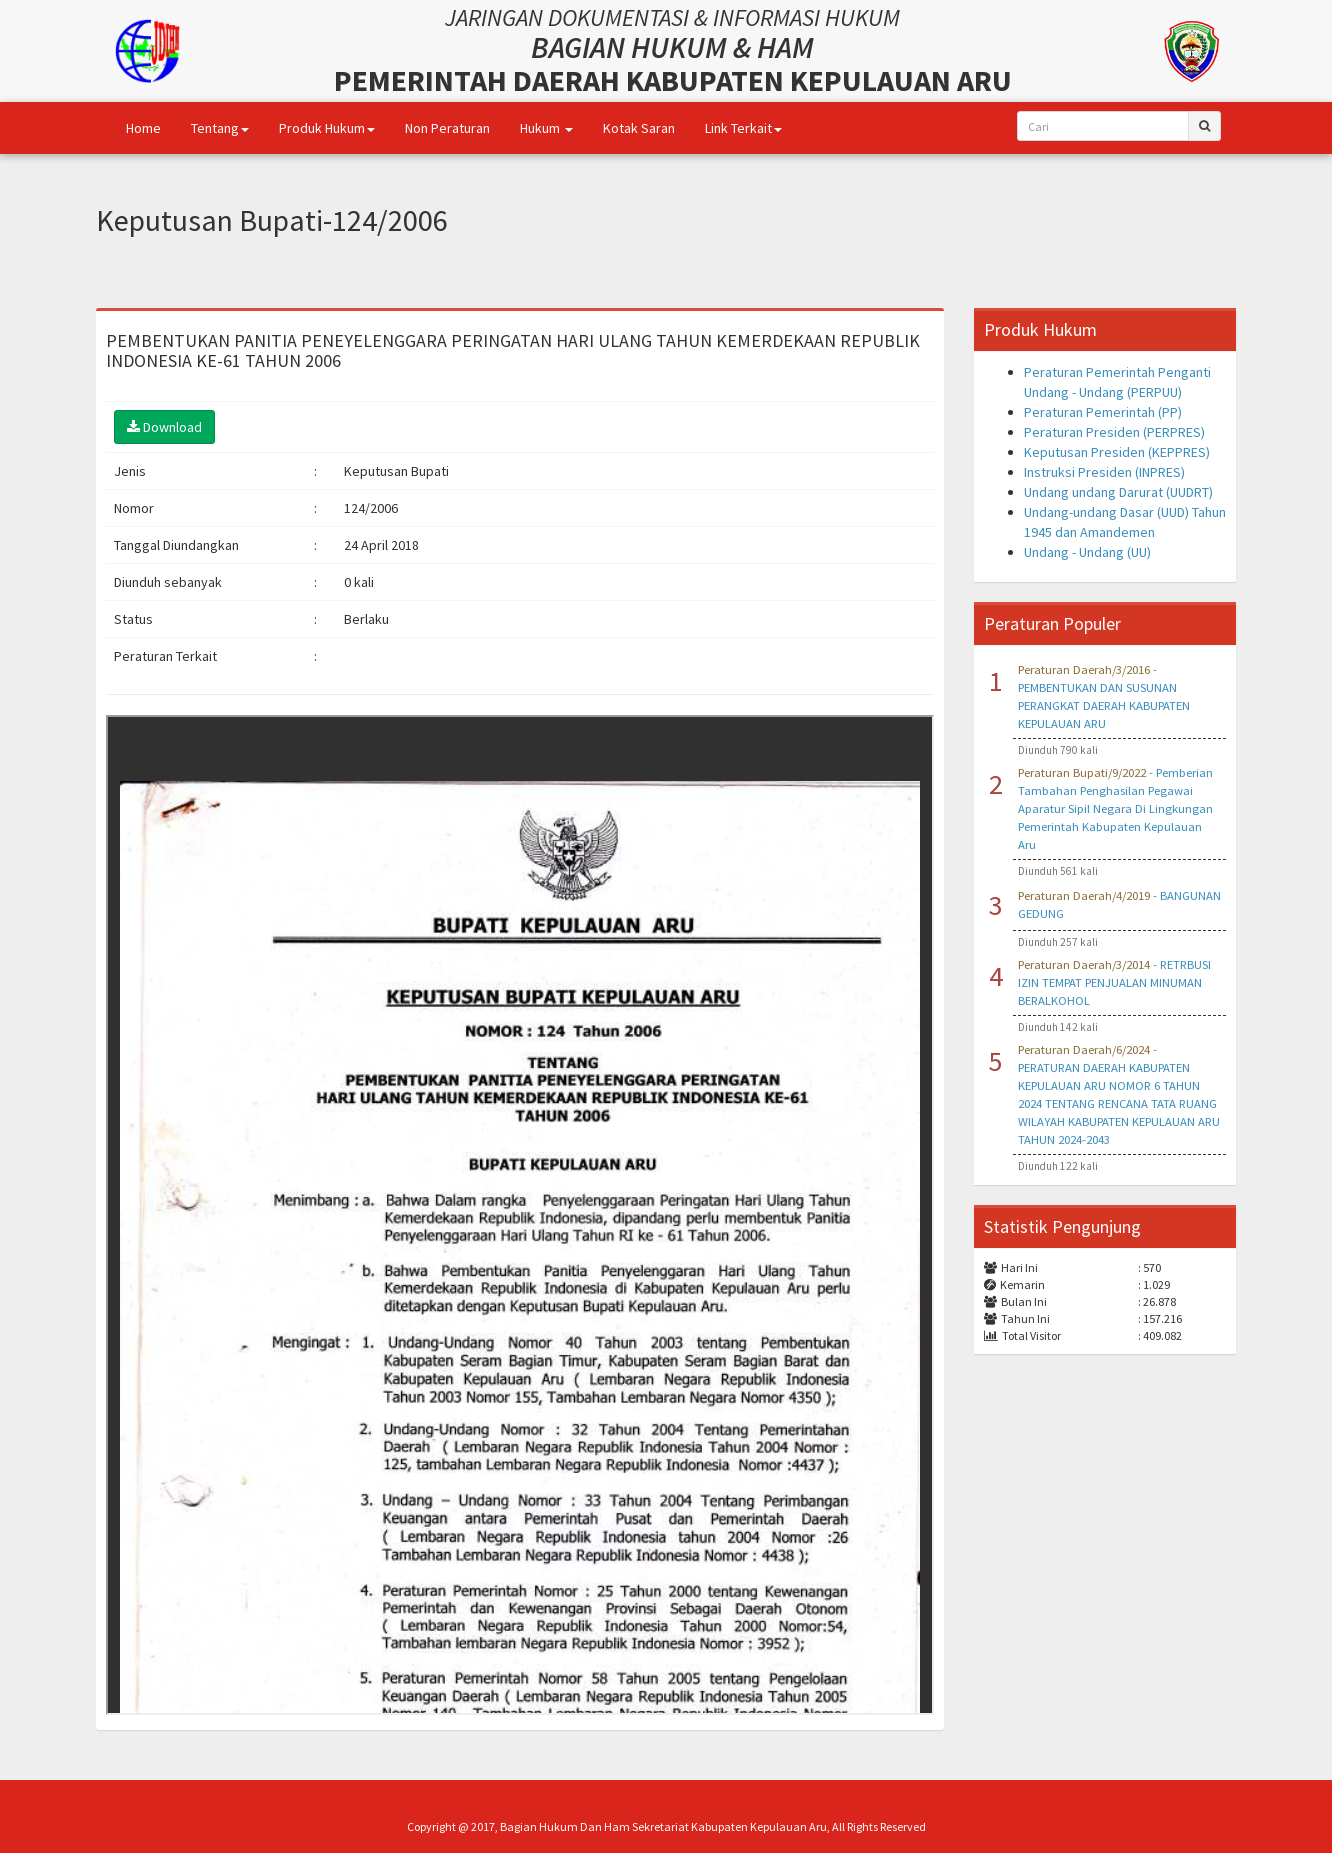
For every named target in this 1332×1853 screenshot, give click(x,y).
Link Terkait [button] (743, 128)
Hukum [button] (546, 128)
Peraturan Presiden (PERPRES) (1114, 432)
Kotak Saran (639, 128)
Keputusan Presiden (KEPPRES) (1117, 452)
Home (143, 128)
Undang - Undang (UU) (1087, 552)
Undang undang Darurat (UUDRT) (1118, 492)
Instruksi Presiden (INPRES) (1104, 472)
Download (164, 427)
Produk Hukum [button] (327, 128)
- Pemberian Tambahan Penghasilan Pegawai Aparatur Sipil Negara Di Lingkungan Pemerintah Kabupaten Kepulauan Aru (1115, 808)
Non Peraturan (447, 128)
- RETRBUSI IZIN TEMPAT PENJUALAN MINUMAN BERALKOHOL (1114, 982)
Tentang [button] (220, 128)
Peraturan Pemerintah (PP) (1103, 412)
